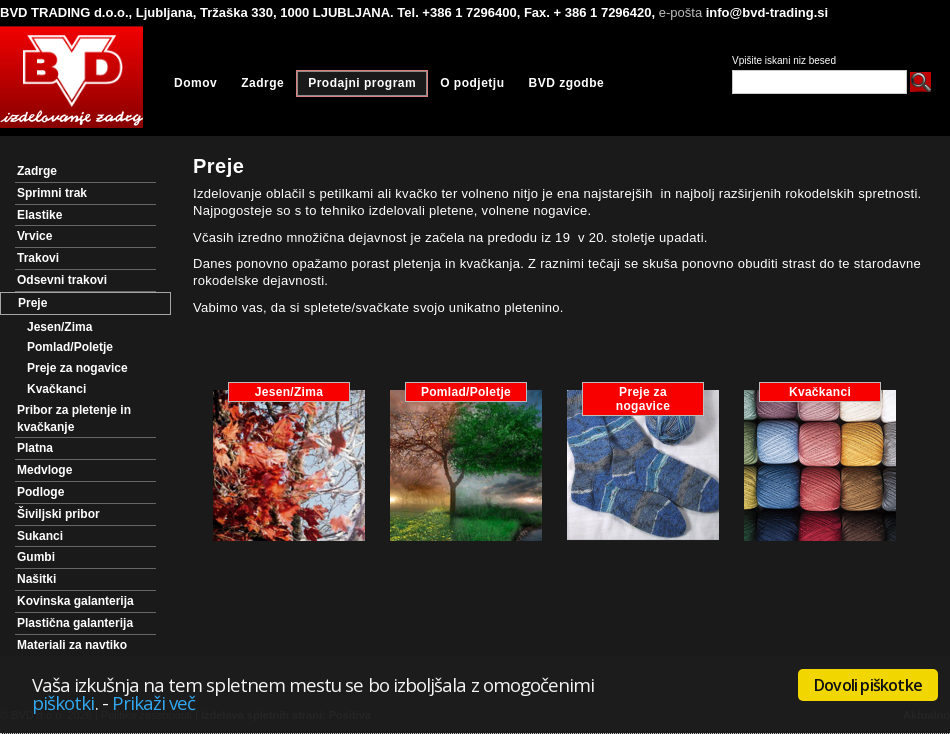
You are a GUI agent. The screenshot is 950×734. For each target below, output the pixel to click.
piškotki (63, 702)
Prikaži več (154, 702)
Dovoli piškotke (868, 685)
